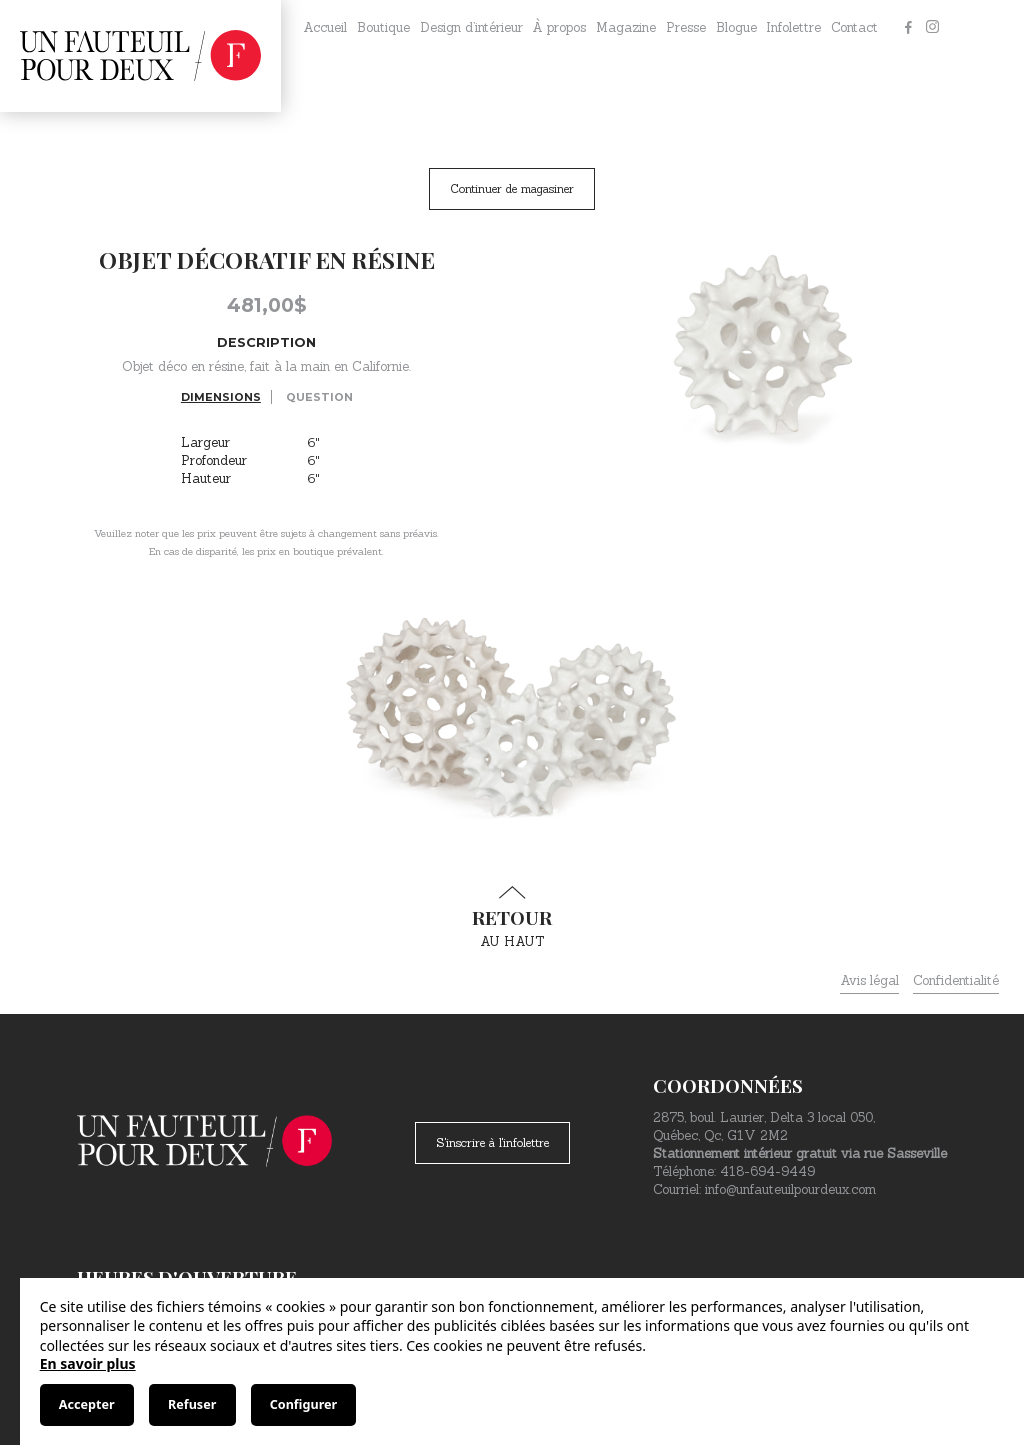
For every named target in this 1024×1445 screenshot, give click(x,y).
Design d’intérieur (471, 27)
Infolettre (793, 27)
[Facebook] (908, 28)
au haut (512, 918)
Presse (686, 27)
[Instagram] (932, 28)
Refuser (192, 1404)
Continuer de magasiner (512, 188)
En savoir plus (88, 1363)
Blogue (736, 27)
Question (319, 397)
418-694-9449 (767, 1171)
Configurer (303, 1404)
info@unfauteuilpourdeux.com (790, 1189)
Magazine (626, 27)
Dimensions (221, 397)
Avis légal (869, 980)
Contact (854, 27)
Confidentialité (956, 980)
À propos (559, 27)
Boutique (383, 27)
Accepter (87, 1404)
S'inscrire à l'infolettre (492, 1142)
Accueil (325, 27)
